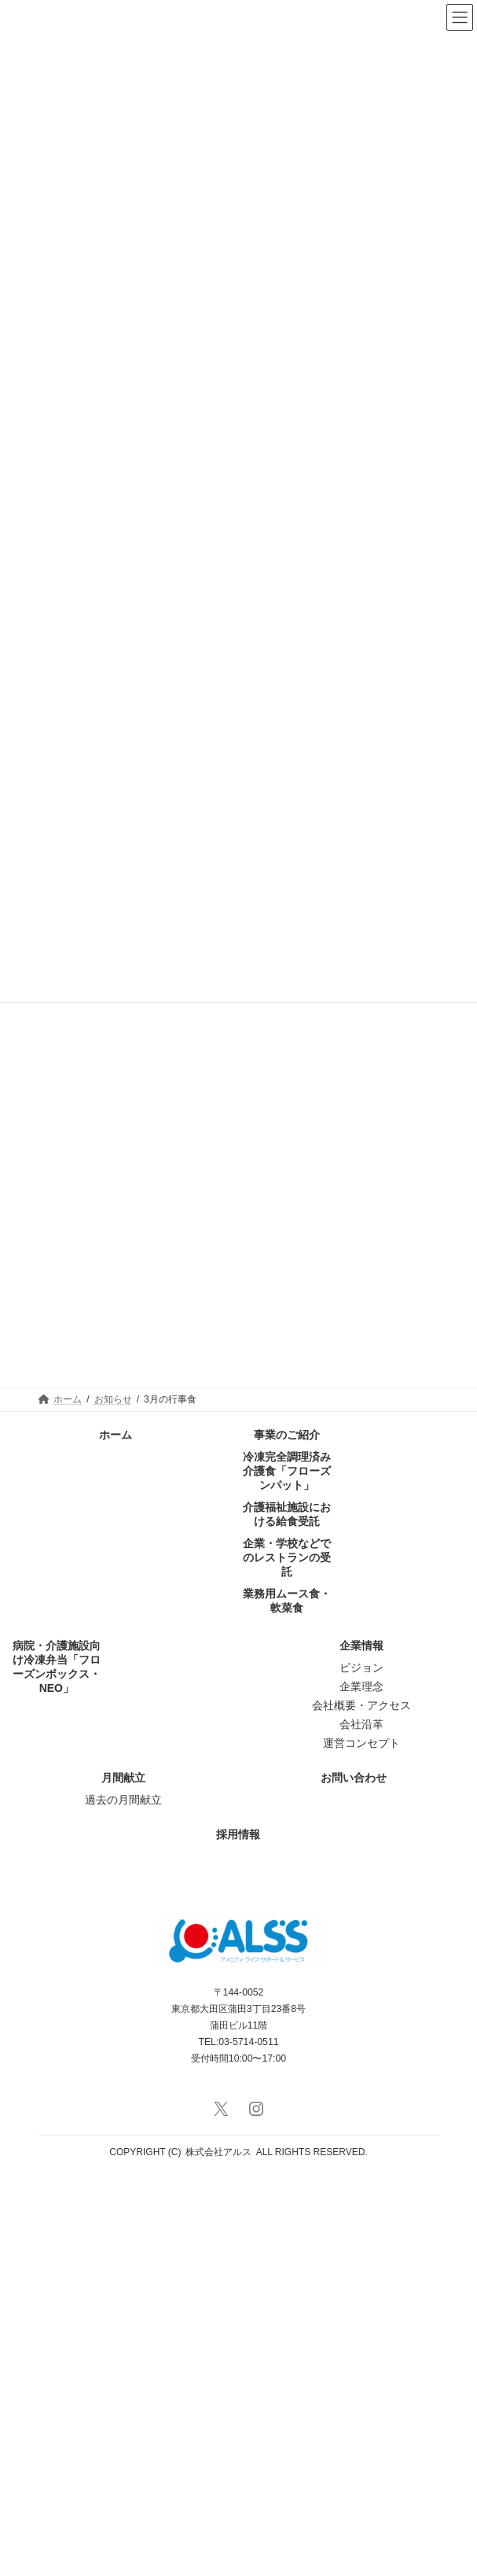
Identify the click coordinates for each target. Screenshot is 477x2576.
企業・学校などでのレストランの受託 (287, 1957)
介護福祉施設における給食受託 (287, 1913)
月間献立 (123, 2177)
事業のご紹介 (287, 1834)
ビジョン (361, 2067)
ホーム (115, 1834)
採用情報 (238, 2234)
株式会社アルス (218, 2551)
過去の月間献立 (123, 2199)
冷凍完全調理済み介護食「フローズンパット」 (287, 1870)
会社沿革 (361, 2123)
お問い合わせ (354, 2177)
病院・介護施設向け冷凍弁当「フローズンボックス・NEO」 (57, 2066)
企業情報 (361, 2045)
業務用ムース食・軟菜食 (287, 2000)
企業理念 (361, 2086)
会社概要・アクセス (361, 2105)
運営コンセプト (361, 2142)
